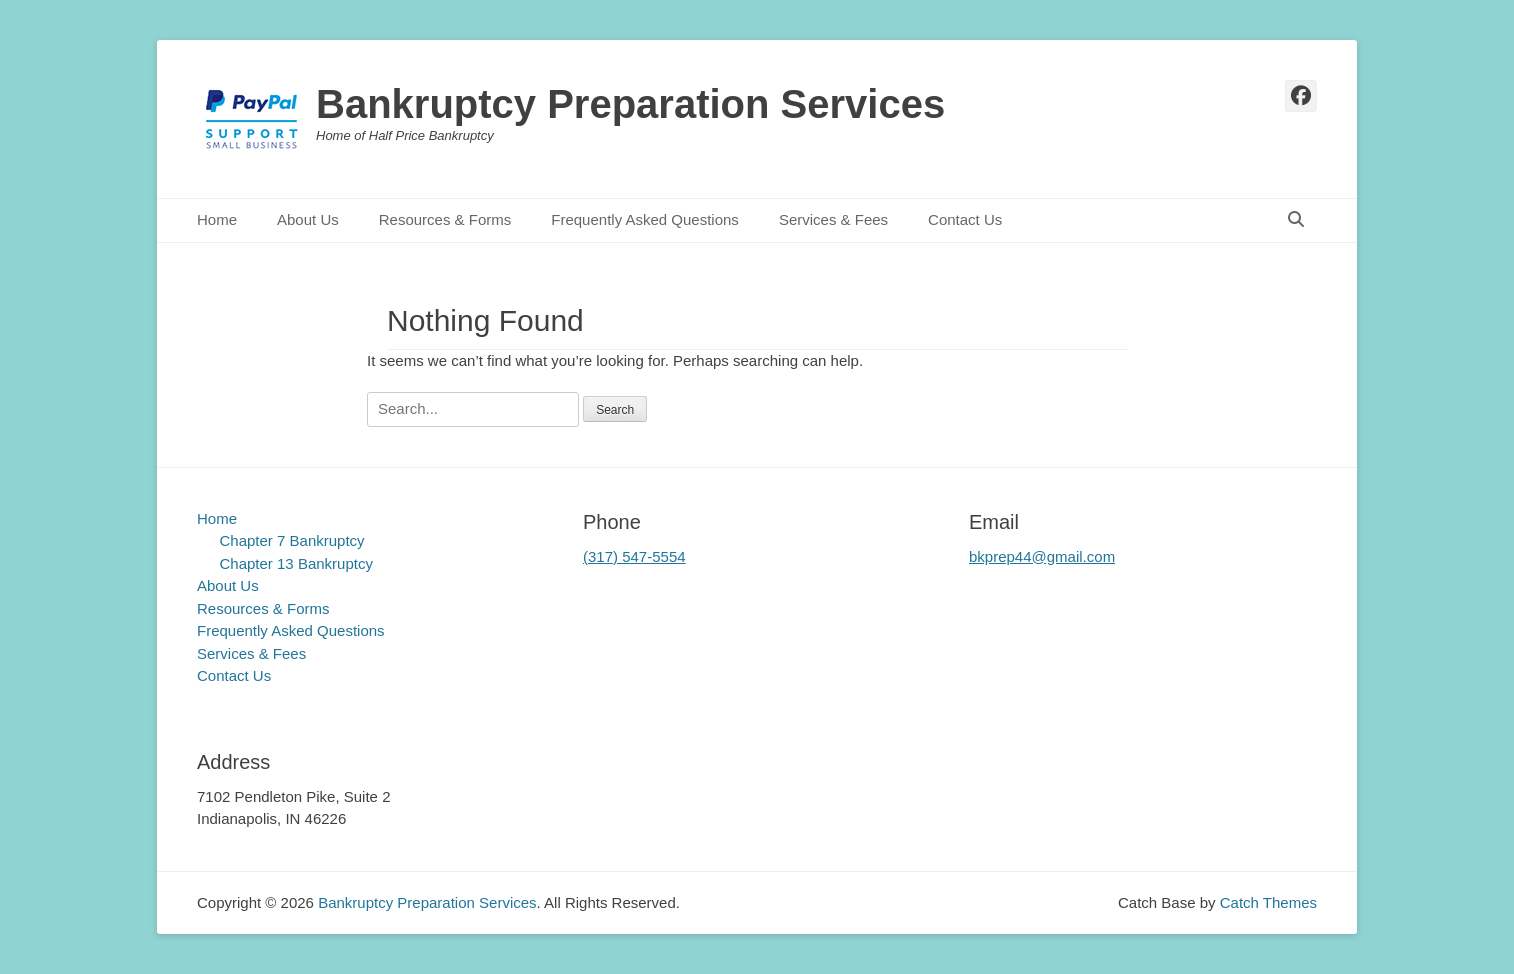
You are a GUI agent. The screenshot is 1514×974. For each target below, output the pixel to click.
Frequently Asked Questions (645, 219)
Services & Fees (833, 219)
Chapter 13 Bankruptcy (296, 563)
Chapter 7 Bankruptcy (292, 540)
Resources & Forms (445, 219)
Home (217, 219)
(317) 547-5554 (634, 556)
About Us (308, 219)
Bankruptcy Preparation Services (630, 104)
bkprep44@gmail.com (1042, 556)
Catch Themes (1268, 902)
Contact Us (965, 219)
